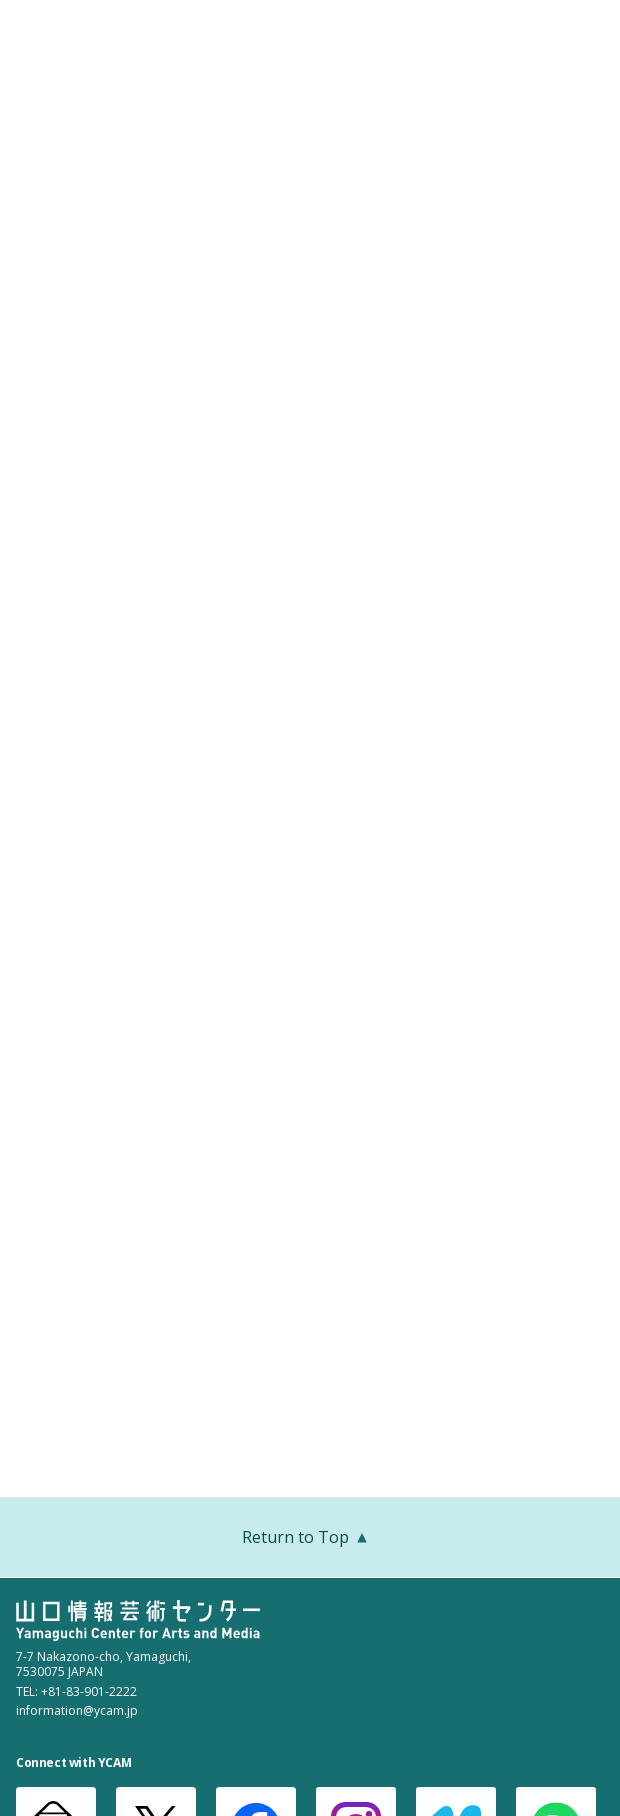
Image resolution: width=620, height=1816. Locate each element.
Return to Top (310, 1539)
